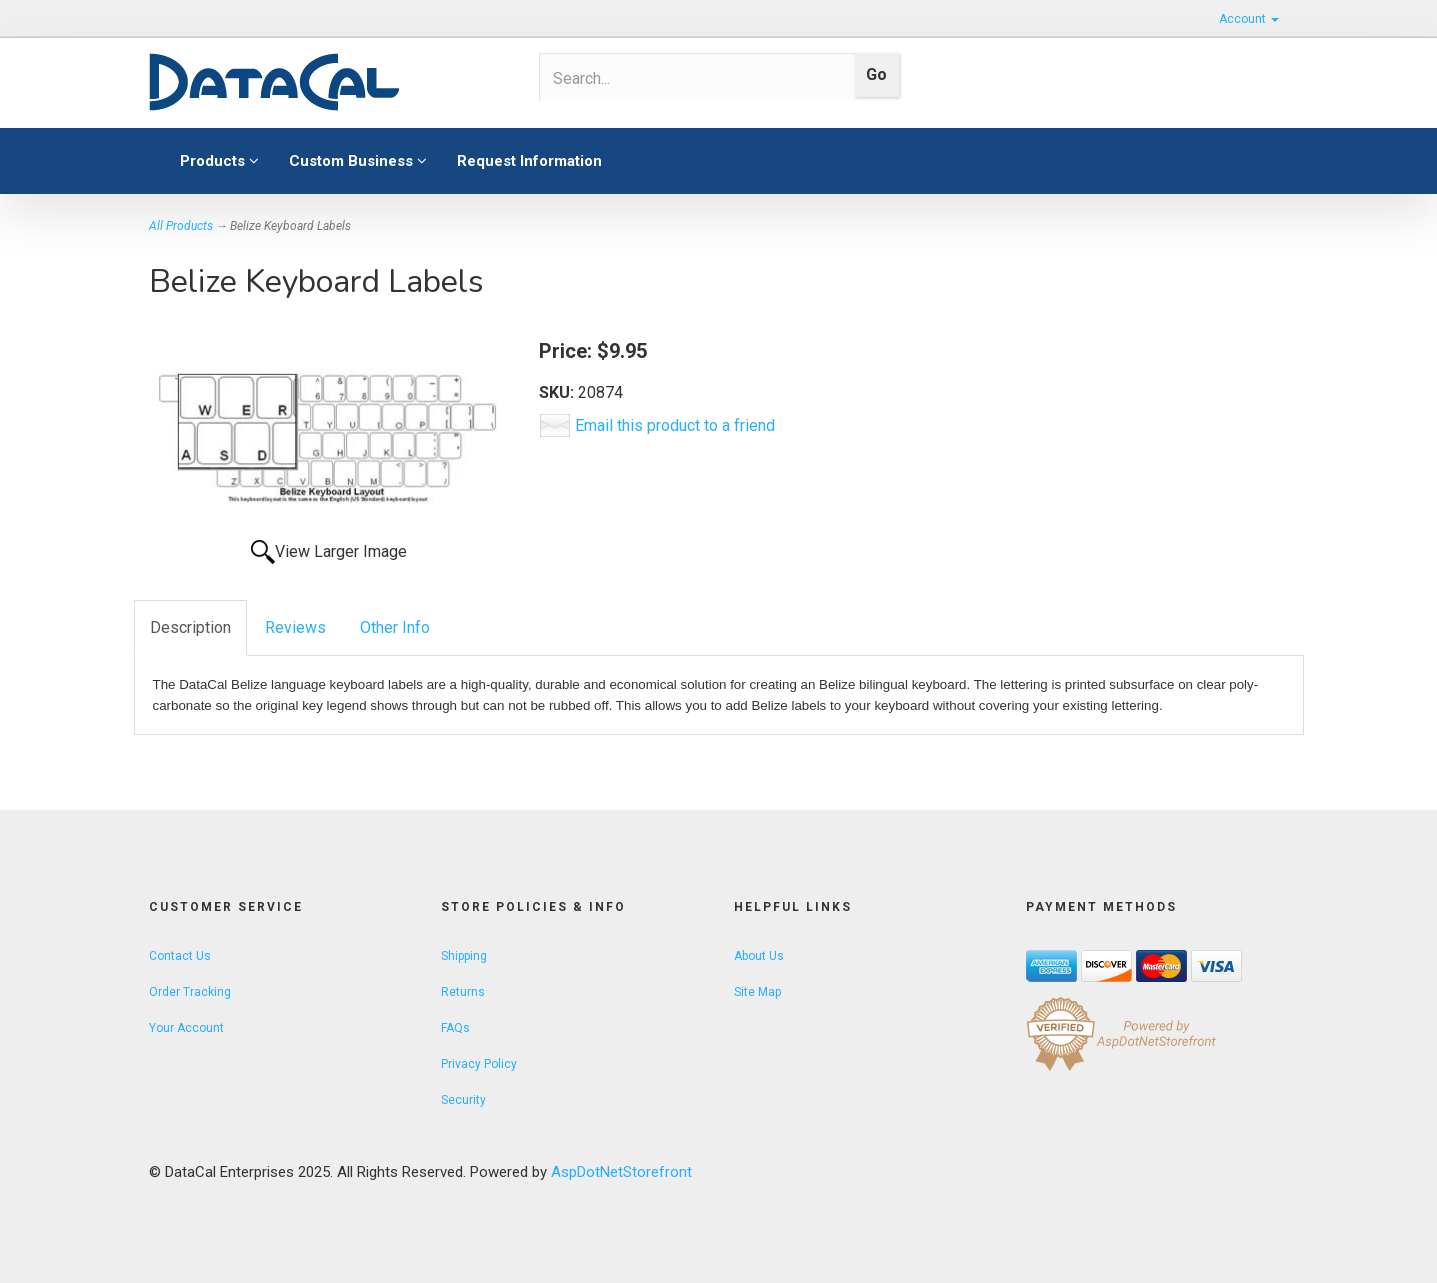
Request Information (529, 161)
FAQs (455, 1028)
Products (219, 161)
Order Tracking (190, 992)
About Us (759, 956)
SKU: (558, 392)
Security (463, 1100)
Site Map (757, 992)
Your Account (186, 1028)
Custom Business (358, 161)
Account (1249, 19)
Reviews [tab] (295, 627)
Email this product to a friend (675, 425)
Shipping (464, 956)
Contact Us (180, 956)
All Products (181, 226)
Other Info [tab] (395, 627)
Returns (463, 992)
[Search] (691, 78)
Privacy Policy (479, 1064)
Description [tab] (190, 627)
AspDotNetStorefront (621, 1172)
